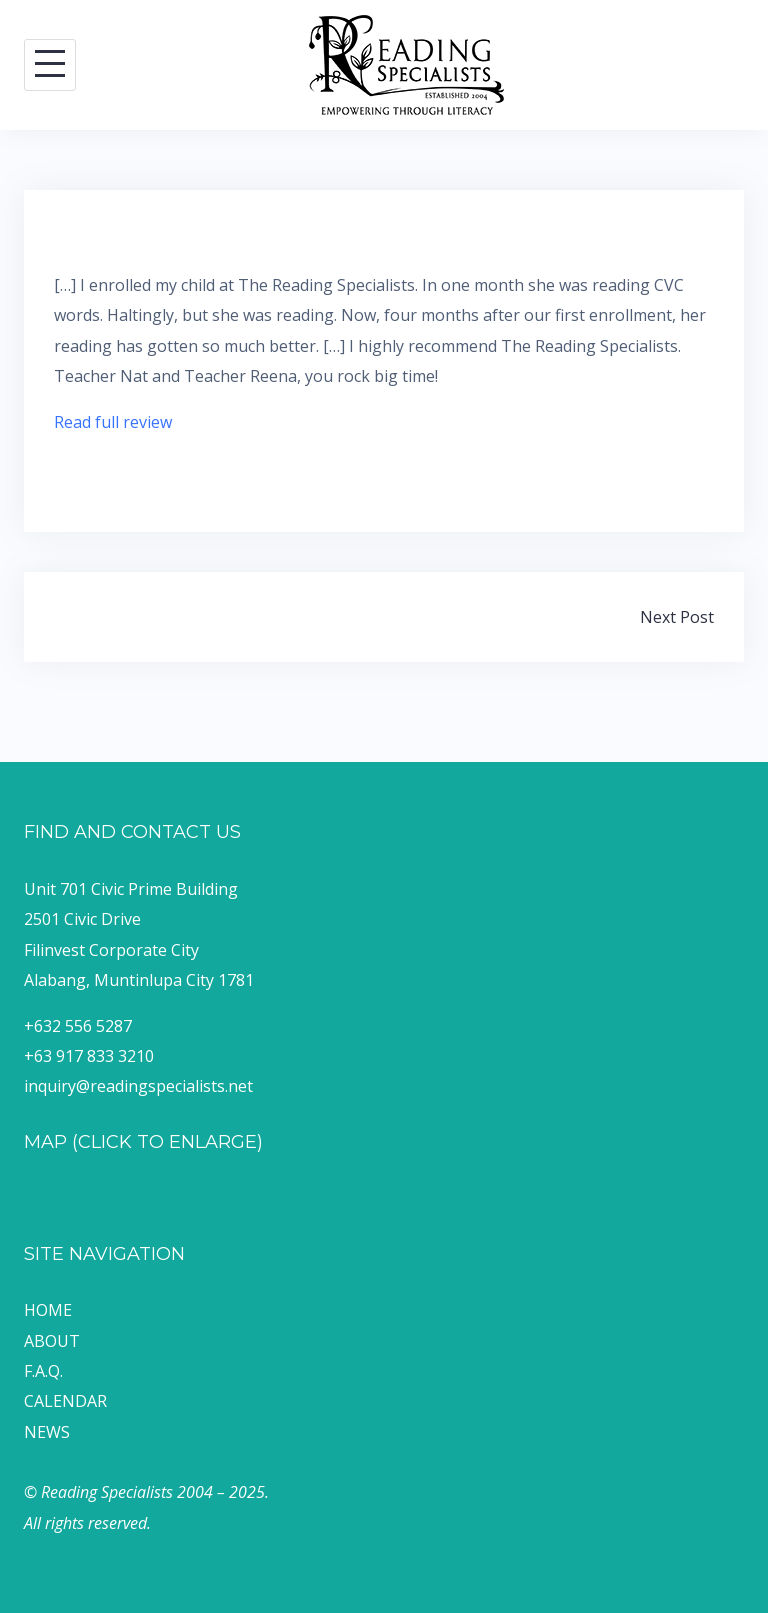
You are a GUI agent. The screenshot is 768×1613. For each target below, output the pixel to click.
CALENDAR (65, 1401)
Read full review (113, 422)
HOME (48, 1310)
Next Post (677, 617)
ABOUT (52, 1341)
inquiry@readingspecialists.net (138, 1086)
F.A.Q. (43, 1371)
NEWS (47, 1432)
